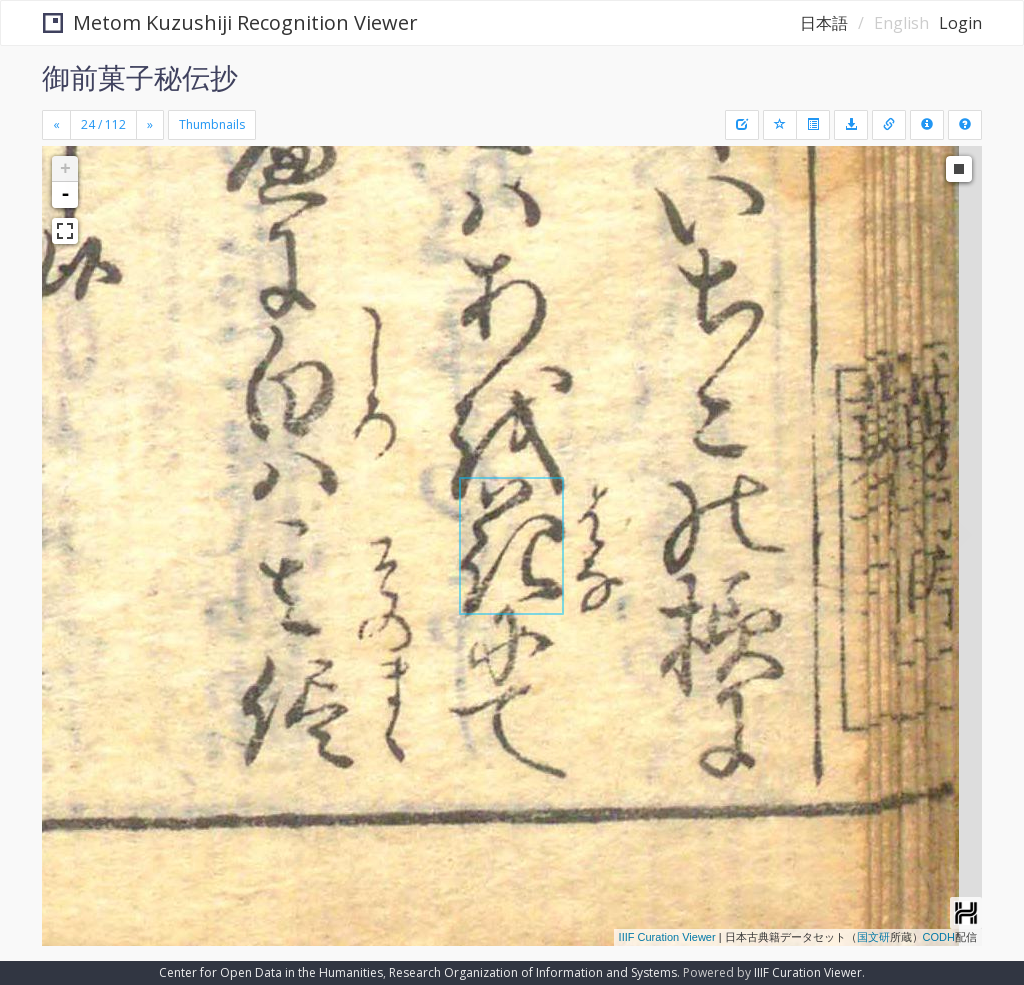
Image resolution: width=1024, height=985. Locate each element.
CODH (939, 937)
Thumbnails (212, 124)
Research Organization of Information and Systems (533, 972)
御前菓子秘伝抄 (140, 77)
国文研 (873, 937)
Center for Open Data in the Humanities (271, 972)
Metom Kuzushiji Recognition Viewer (230, 22)
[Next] (150, 125)
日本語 (824, 23)
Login (960, 23)
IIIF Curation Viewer (667, 937)
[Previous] (56, 125)
